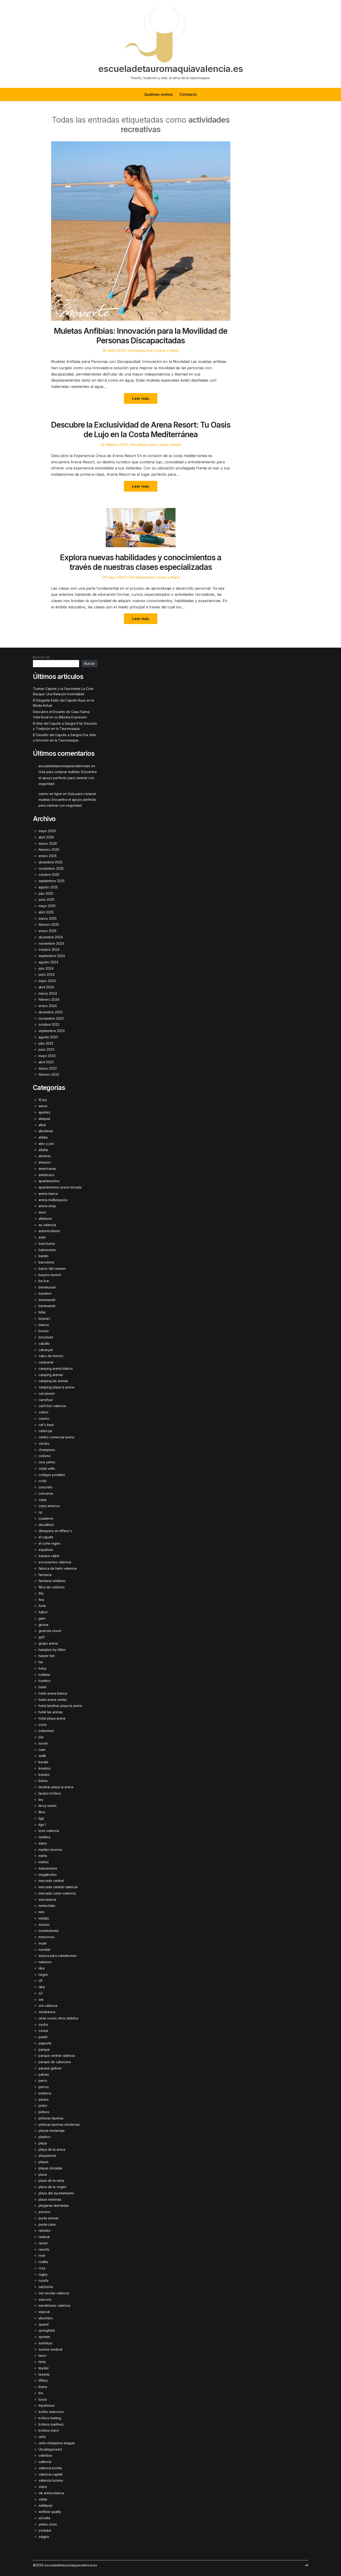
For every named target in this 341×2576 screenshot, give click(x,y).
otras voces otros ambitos (58, 2018)
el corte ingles (49, 1543)
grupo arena (48, 1643)
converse (46, 1493)
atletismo (45, 1219)
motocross (47, 1937)
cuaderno (46, 1518)
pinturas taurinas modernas (59, 2124)
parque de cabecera (55, 2062)
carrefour (46, 1400)
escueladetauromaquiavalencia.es (170, 68)
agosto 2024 (48, 962)
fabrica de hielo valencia (58, 1568)
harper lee (47, 1656)
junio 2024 (47, 974)
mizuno (44, 1925)
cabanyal (46, 1350)
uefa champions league (57, 2443)
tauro (42, 2355)
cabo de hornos (51, 1356)
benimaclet (47, 1300)
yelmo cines (48, 2524)
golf (42, 1637)
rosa (42, 2268)
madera (44, 1837)
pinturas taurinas (51, 2118)
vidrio (43, 2487)
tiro (41, 2393)
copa (42, 1500)
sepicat (44, 2312)
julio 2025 (46, 893)
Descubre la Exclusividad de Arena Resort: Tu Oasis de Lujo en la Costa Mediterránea (141, 429)
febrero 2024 (49, 999)
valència (45, 2462)
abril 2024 (46, 987)
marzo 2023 (48, 1068)
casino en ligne (50, 794)
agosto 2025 (48, 887)
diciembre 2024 (51, 937)
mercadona (47, 1900)
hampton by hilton (52, 1650)
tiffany (43, 2380)
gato (42, 1618)
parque (44, 2049)
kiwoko (44, 1775)
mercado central (51, 1881)
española (46, 1550)
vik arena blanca (51, 2493)
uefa (42, 2437)
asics (42, 1212)
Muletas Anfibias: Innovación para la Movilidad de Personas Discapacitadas (140, 335)
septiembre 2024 (52, 956)
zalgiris (44, 2537)
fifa (41, 1593)
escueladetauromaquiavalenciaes (64, 766)
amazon (45, 1162)
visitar (43, 2499)
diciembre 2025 (51, 862)
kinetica (44, 1768)
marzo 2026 (48, 843)
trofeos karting (50, 2418)
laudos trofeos (50, 1793)
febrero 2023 (49, 1074)
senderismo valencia (54, 2305)
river (42, 2255)
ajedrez (44, 1112)
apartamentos (49, 1181)
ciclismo (45, 1456)
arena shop (47, 1206)
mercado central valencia (58, 1887)
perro (43, 2081)
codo (43, 1481)
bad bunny (47, 1243)
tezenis (44, 2374)
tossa (43, 2399)
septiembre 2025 (52, 881)
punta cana (47, 2224)
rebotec (45, 2230)
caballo (44, 1343)
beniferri (45, 1293)
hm (41, 1662)
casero (44, 1418)
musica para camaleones (58, 1956)
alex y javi (46, 1144)
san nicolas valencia (54, 2293)
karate (43, 1762)
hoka (42, 1668)
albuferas (46, 1131)
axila (42, 1237)
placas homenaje (52, 2130)
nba (41, 1968)
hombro (44, 1681)
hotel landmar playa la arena (60, 1706)
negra (43, 1974)
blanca (44, 1325)
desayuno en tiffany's (55, 1531)
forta (42, 1606)
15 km (43, 1100)
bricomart (46, 1337)
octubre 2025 (49, 874)
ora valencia (48, 2006)
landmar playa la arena (56, 1787)
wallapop (46, 2505)
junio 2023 (46, 1049)
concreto (46, 1487)
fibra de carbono (52, 1587)
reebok (44, 2237)
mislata (44, 1918)
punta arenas (49, 2218)
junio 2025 (46, 899)
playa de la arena (52, 2149)
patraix (44, 2074)
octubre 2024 (49, 949)
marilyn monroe (50, 1850)
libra (42, 1812)
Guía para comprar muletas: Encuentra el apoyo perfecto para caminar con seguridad (68, 777)
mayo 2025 (47, 906)
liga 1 (42, 1825)
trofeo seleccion (51, 2412)
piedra (44, 2099)
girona (43, 1625)
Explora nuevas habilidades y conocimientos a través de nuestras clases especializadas (140, 562)
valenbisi (45, 2455)
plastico (44, 2137)
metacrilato (47, 1906)
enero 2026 (48, 856)
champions (47, 1450)
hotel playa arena (52, 1718)
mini (41, 1912)
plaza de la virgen (52, 2187)
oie (41, 1999)
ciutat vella (47, 1468)
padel (43, 2037)
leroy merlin (47, 1806)
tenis (42, 2362)
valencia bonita (50, 2468)
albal (42, 1125)
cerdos (44, 1443)
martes (44, 1862)
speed (44, 2324)
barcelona (46, 1262)
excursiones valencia (55, 1562)
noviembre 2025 (51, 868)
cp (40, 1512)
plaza (43, 2174)
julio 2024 (46, 968)
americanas (47, 1169)
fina (41, 1600)
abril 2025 (46, 912)
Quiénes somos (158, 94)
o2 (40, 1993)
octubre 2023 (49, 1024)
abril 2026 (46, 837)
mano (43, 1843)
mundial (44, 1950)
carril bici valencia (52, 1406)
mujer (43, 1943)
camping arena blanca (56, 1368)
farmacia (45, 1575)
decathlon (46, 1525)
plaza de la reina (51, 2180)
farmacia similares (52, 1581)
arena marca (48, 1194)
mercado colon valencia (57, 1893)
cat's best (46, 1425)
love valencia (49, 1831)
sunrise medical (50, 2349)
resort (43, 2243)
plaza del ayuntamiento (56, 2193)
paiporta (45, 2043)
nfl (40, 1981)
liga (41, 1818)
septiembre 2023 (52, 1031)
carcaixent (47, 1393)
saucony (45, 2299)
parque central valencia (57, 2056)
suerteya (45, 2343)
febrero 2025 (49, 924)
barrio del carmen (52, 1268)
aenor (43, 1106)
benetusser (47, 1287)
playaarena (47, 2155)
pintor (43, 2106)
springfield (47, 2330)
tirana (43, 2387)
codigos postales (52, 1475)
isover (43, 1743)
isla (41, 1737)
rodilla (43, 2262)
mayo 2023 (47, 1056)
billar (42, 1312)
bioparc (44, 1318)
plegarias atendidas (54, 2205)
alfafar (43, 1150)
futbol (43, 1612)
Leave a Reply (167, 350)
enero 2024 (48, 1006)
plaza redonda (50, 2199)
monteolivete (49, 1931)
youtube (45, 2530)
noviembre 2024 (51, 943)
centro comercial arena (56, 1437)
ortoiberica (47, 2012)
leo (41, 1800)
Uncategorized (140, 350)
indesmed (46, 1731)
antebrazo (46, 1175)
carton (43, 1412)
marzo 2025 (48, 918)
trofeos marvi (49, 2430)
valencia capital (50, 2474)
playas (44, 2162)
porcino (44, 2212)
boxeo (44, 1331)
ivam (42, 1750)
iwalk (42, 1756)
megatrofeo (48, 1875)
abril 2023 (46, 1062)
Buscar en (41, 657)
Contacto (188, 94)
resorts (44, 2249)
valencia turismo (51, 2480)
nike (42, 1987)
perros (44, 2087)
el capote (46, 1537)
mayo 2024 (47, 981)
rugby (43, 2274)
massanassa (48, 1868)
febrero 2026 (49, 850)
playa (43, 2143)
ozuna (43, 2031)
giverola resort (50, 1631)
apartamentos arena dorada (60, 1187)
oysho (43, 2024)
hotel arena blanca (53, 1693)
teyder (44, 2368)
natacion (45, 1962)
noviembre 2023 (51, 1018)
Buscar (89, 663)
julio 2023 (46, 1043)
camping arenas (51, 1375)
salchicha (46, 2287)
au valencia (47, 1225)
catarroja (45, 1431)
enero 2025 (47, 931)
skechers (46, 2318)
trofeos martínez (51, 2424)
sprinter (44, 2337)
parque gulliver (50, 2068)
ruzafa (43, 2280)
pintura (44, 2112)
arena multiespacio (53, 1200)
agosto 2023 (48, 1037)
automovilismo (49, 1231)
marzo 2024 (48, 993)
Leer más (140, 398)
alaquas (44, 1119)
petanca (45, 2093)
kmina (43, 1781)
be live (44, 1281)
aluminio (45, 1156)
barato (44, 1256)
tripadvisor (47, 2405)
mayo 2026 (47, 831)
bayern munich (50, 1275)
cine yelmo (47, 1462)
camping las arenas (53, 1381)
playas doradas (50, 2168)
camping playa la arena (56, 1387)
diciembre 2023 (51, 1012)
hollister (44, 1675)
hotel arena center (53, 1700)
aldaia (43, 1137)
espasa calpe (49, 1556)
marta (43, 1856)
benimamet (47, 1306)
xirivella (44, 2518)
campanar (46, 1362)
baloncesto (47, 1250)
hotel (42, 1687)
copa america (49, 1506)
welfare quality (50, 2512)
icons (43, 1725)
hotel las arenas (51, 1712)
